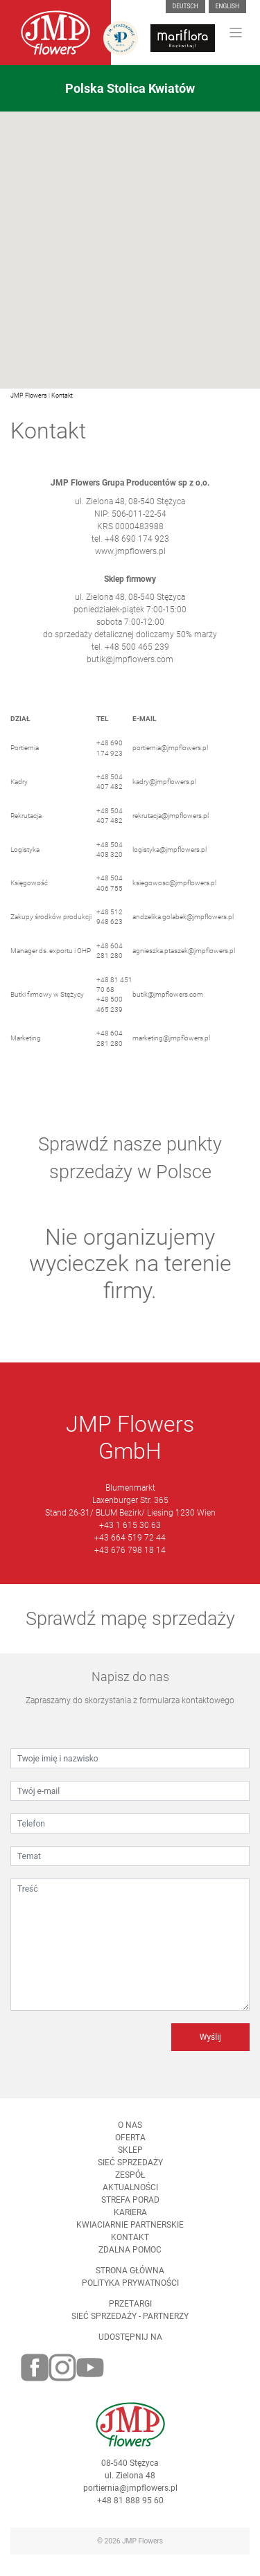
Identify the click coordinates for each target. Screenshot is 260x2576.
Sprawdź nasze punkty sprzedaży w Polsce (130, 1167)
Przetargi (130, 2313)
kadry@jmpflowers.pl (164, 790)
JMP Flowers (28, 395)
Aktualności (130, 2196)
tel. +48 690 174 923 (130, 547)
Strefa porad (130, 2209)
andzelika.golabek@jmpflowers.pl (183, 926)
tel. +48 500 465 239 (130, 656)
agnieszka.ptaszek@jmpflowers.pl (183, 959)
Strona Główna (130, 2279)
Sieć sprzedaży (130, 2171)
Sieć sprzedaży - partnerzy (130, 2325)
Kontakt (62, 395)
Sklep (130, 2159)
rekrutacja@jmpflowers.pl (170, 824)
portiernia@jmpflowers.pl (170, 757)
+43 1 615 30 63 (130, 1534)
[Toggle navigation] (236, 33)
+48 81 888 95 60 (130, 2509)
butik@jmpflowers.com (130, 668)
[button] (130, 241)
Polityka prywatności (130, 2292)
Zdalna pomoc (130, 2259)
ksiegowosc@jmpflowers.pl (174, 892)
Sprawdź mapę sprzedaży (130, 1628)
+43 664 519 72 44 (130, 1547)
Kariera (130, 2221)
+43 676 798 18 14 (130, 1559)
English (227, 6)
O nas (130, 2134)
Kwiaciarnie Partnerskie (130, 2234)
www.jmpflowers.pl (130, 560)
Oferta (130, 2146)
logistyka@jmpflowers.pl (169, 858)
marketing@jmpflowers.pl (171, 1047)
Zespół (130, 2184)
